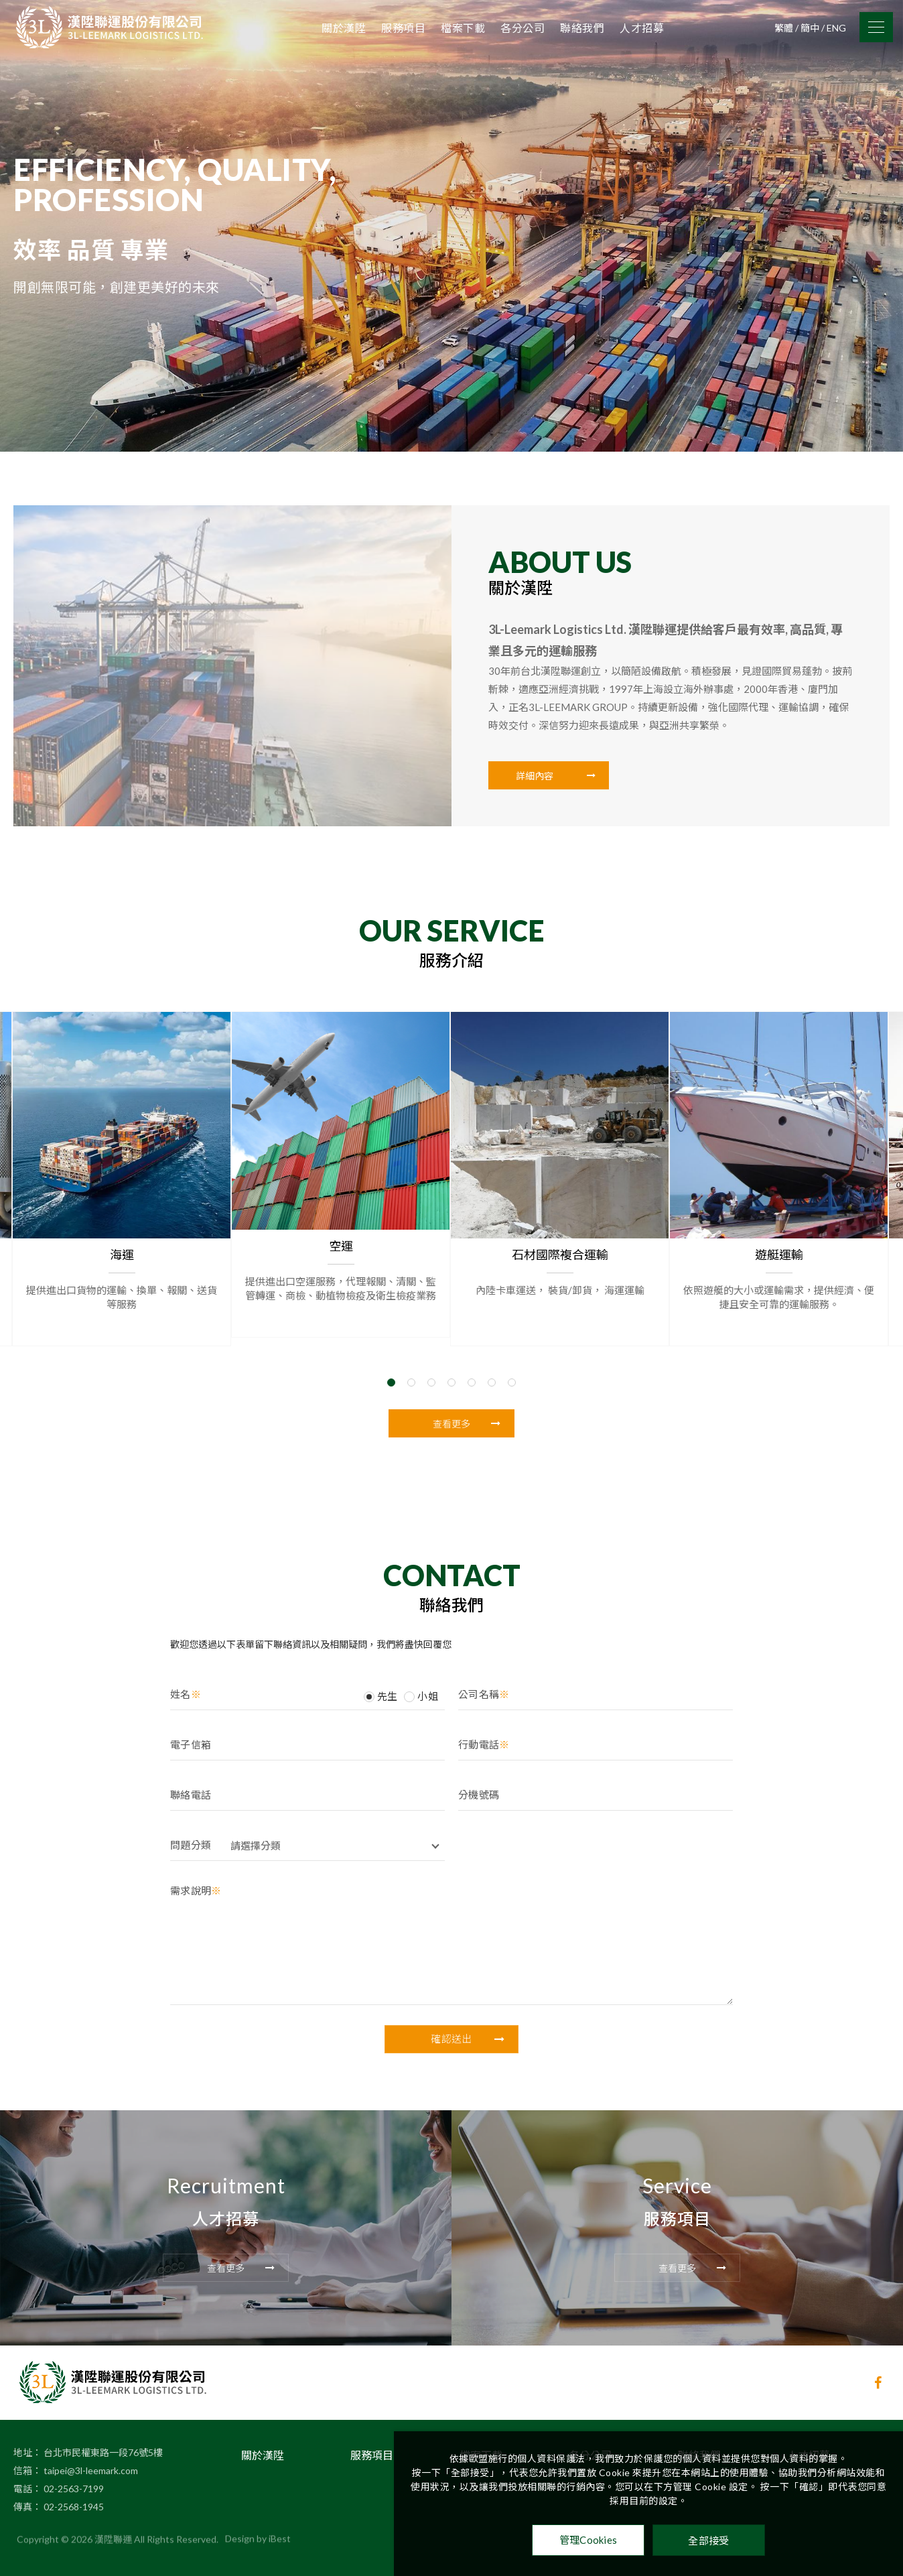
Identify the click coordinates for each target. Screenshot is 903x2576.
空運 (342, 1207)
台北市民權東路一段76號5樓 (103, 2421)
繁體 (783, 28)
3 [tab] (431, 1344)
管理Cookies (588, 2540)
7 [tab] (512, 1344)
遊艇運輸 (780, 1216)
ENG (836, 28)
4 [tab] (451, 1344)
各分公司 (522, 27)
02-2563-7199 (74, 2457)
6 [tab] (492, 1344)
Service (677, 2154)
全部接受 (708, 2540)
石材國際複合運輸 (561, 1216)
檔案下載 (463, 27)
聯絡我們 (582, 27)
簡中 (810, 28)
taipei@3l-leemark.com (91, 2439)
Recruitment (226, 2154)
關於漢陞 (344, 27)
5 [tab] (472, 1344)
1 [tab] (391, 1344)
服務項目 (403, 27)
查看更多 (466, 1423)
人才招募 (642, 27)
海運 (123, 1216)
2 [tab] (411, 1344)
